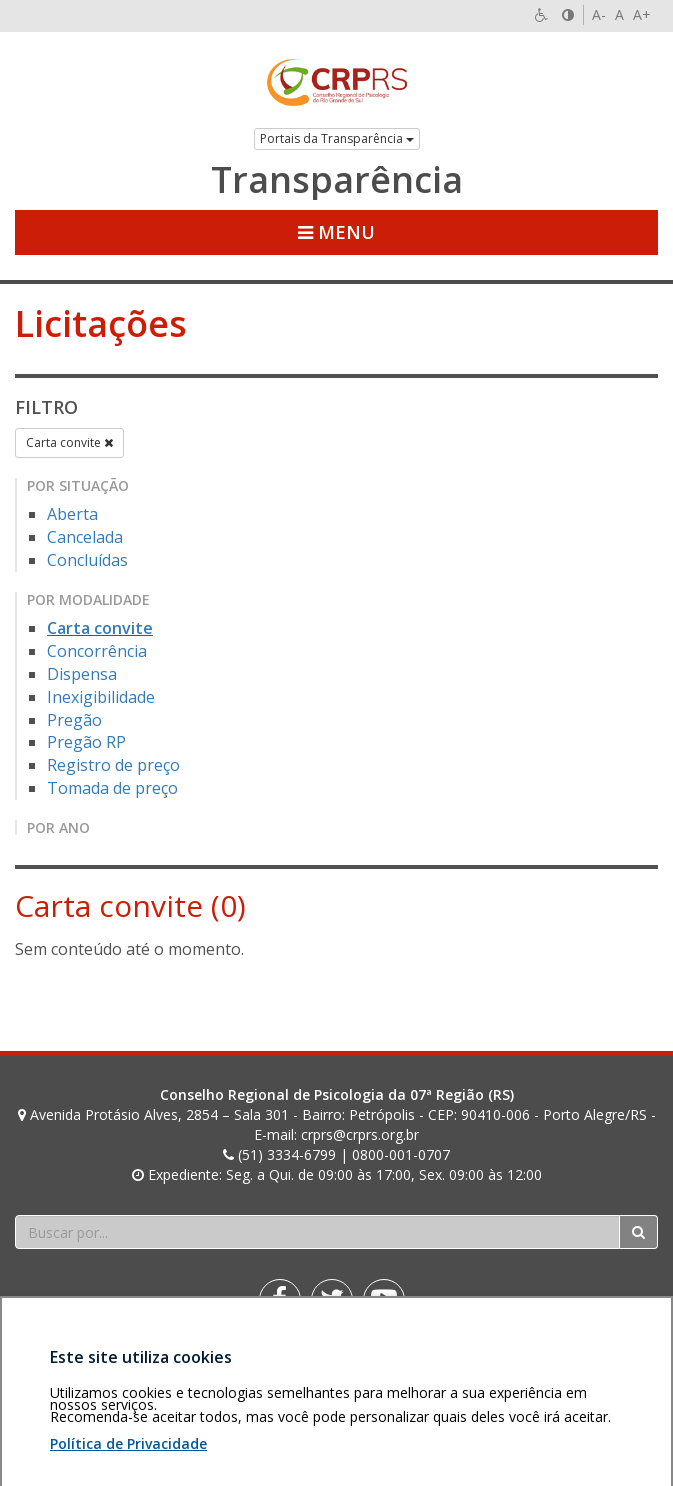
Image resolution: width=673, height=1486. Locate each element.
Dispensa (82, 674)
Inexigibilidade (101, 697)
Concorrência (97, 651)
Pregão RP (86, 742)
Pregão (74, 720)
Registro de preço (113, 765)
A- (599, 14)
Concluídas (87, 560)
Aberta (72, 514)
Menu (336, 232)
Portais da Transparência (337, 138)
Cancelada (85, 537)
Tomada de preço (112, 788)
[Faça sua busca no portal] (317, 1232)
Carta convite (69, 442)
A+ (642, 14)
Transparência (337, 180)
